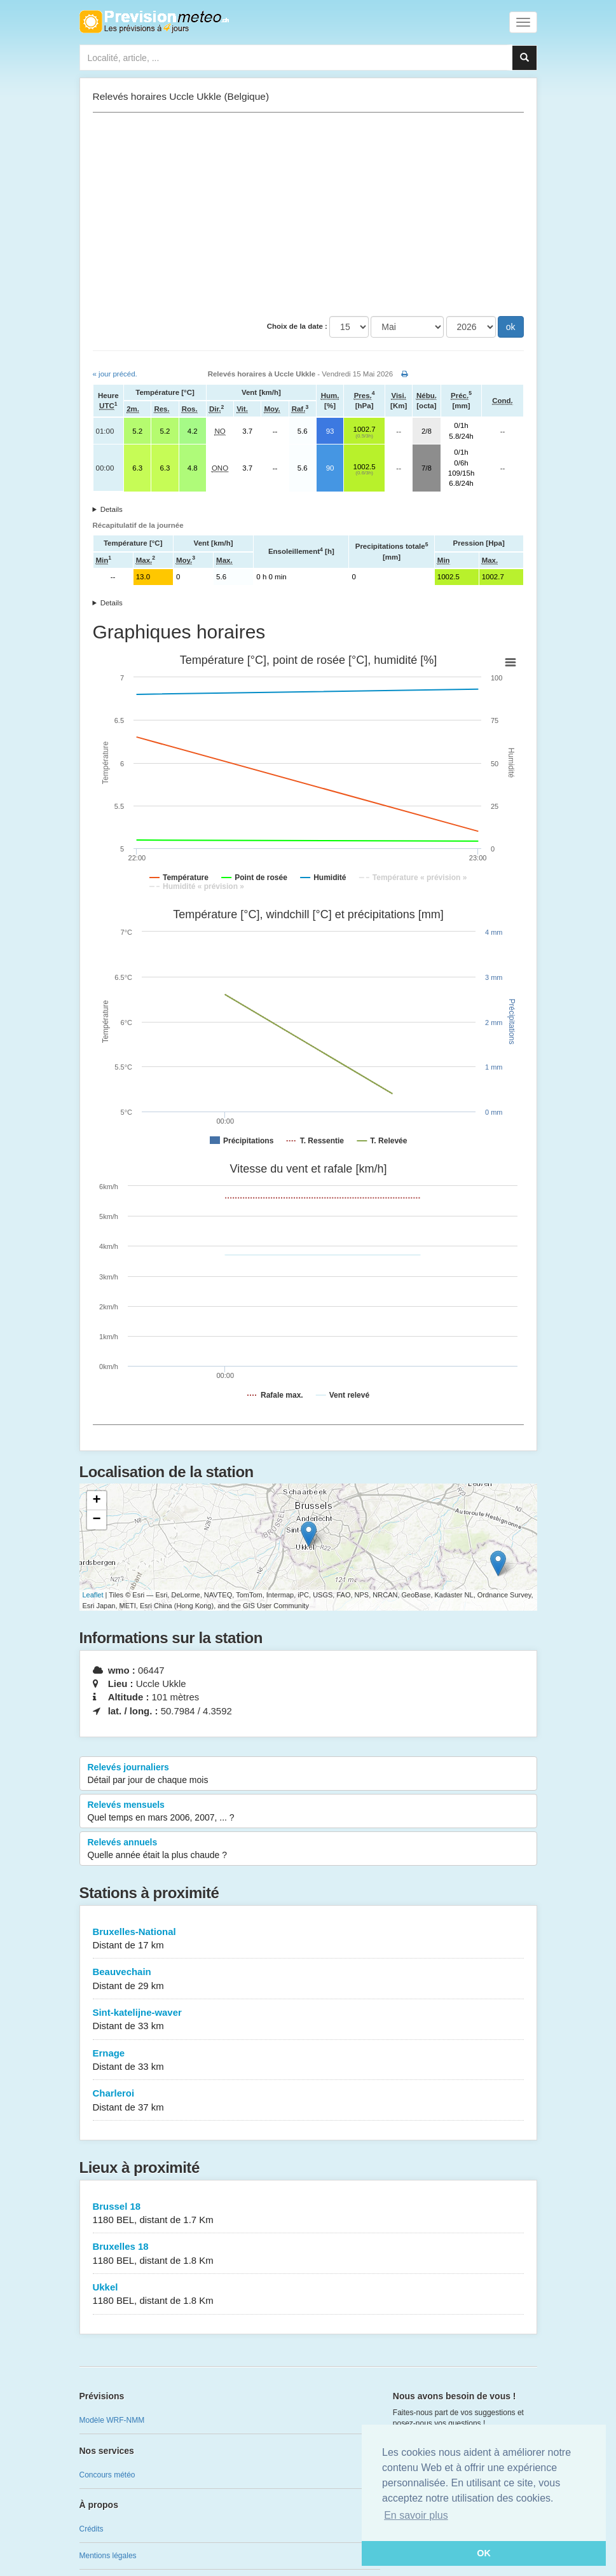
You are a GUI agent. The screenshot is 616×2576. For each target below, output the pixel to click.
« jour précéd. (115, 374)
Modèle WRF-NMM (112, 2420)
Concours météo (107, 2474)
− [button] (96, 1519)
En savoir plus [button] (416, 2515)
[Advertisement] (308, 214)
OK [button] (484, 2553)
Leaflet (93, 1595)
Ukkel (308, 2295)
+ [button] (96, 1500)
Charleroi (308, 2101)
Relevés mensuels (308, 1812)
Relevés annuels (308, 1849)
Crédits (91, 2528)
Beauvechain (308, 1979)
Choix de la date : (297, 326)
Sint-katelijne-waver (308, 2020)
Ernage (308, 2061)
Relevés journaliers (308, 1774)
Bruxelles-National (308, 1939)
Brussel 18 (308, 2214)
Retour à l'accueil (154, 21)
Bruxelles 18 (308, 2254)
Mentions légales (108, 2555)
